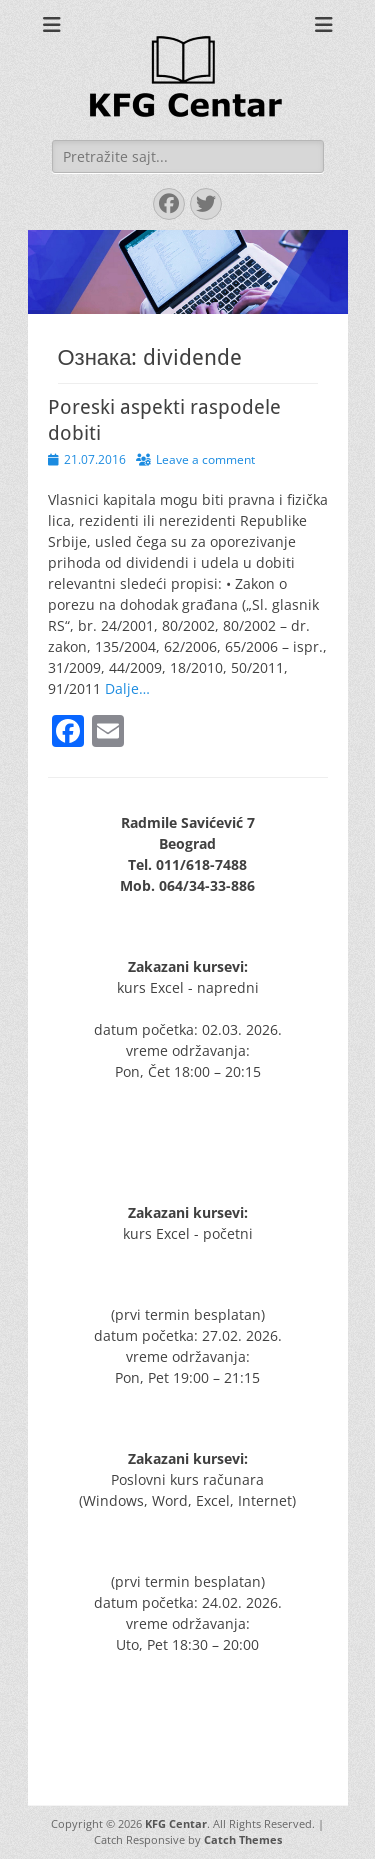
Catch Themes (243, 1839)
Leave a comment (205, 459)
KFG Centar (176, 1823)
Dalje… (127, 688)
